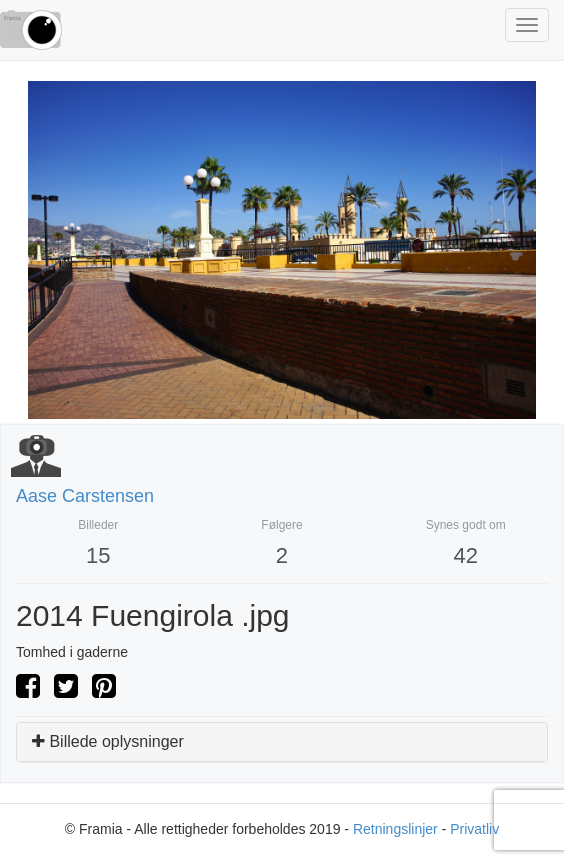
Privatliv (474, 829)
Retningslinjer (395, 829)
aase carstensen (85, 496)
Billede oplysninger (108, 741)
